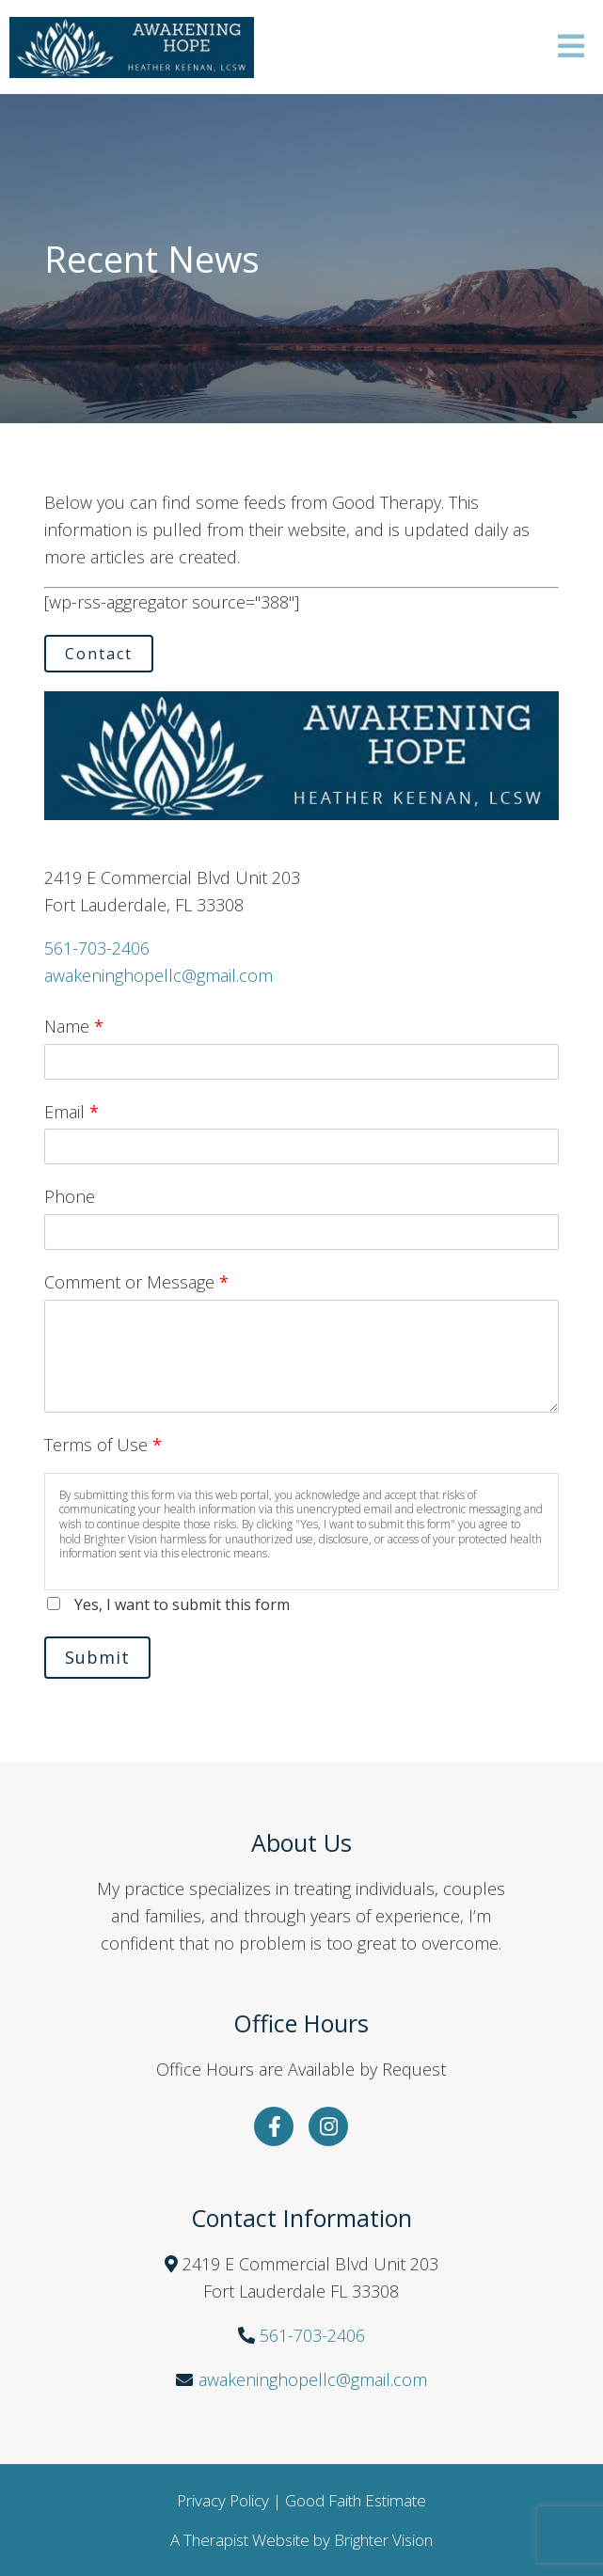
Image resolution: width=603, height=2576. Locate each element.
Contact (99, 653)
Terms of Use (103, 1444)
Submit (97, 1657)
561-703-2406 (97, 948)
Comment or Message (136, 1282)
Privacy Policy (223, 2500)
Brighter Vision (383, 2540)
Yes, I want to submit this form (182, 1604)
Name (73, 1026)
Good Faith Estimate (355, 2500)
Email (71, 1111)
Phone (69, 1196)
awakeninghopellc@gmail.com (158, 975)
